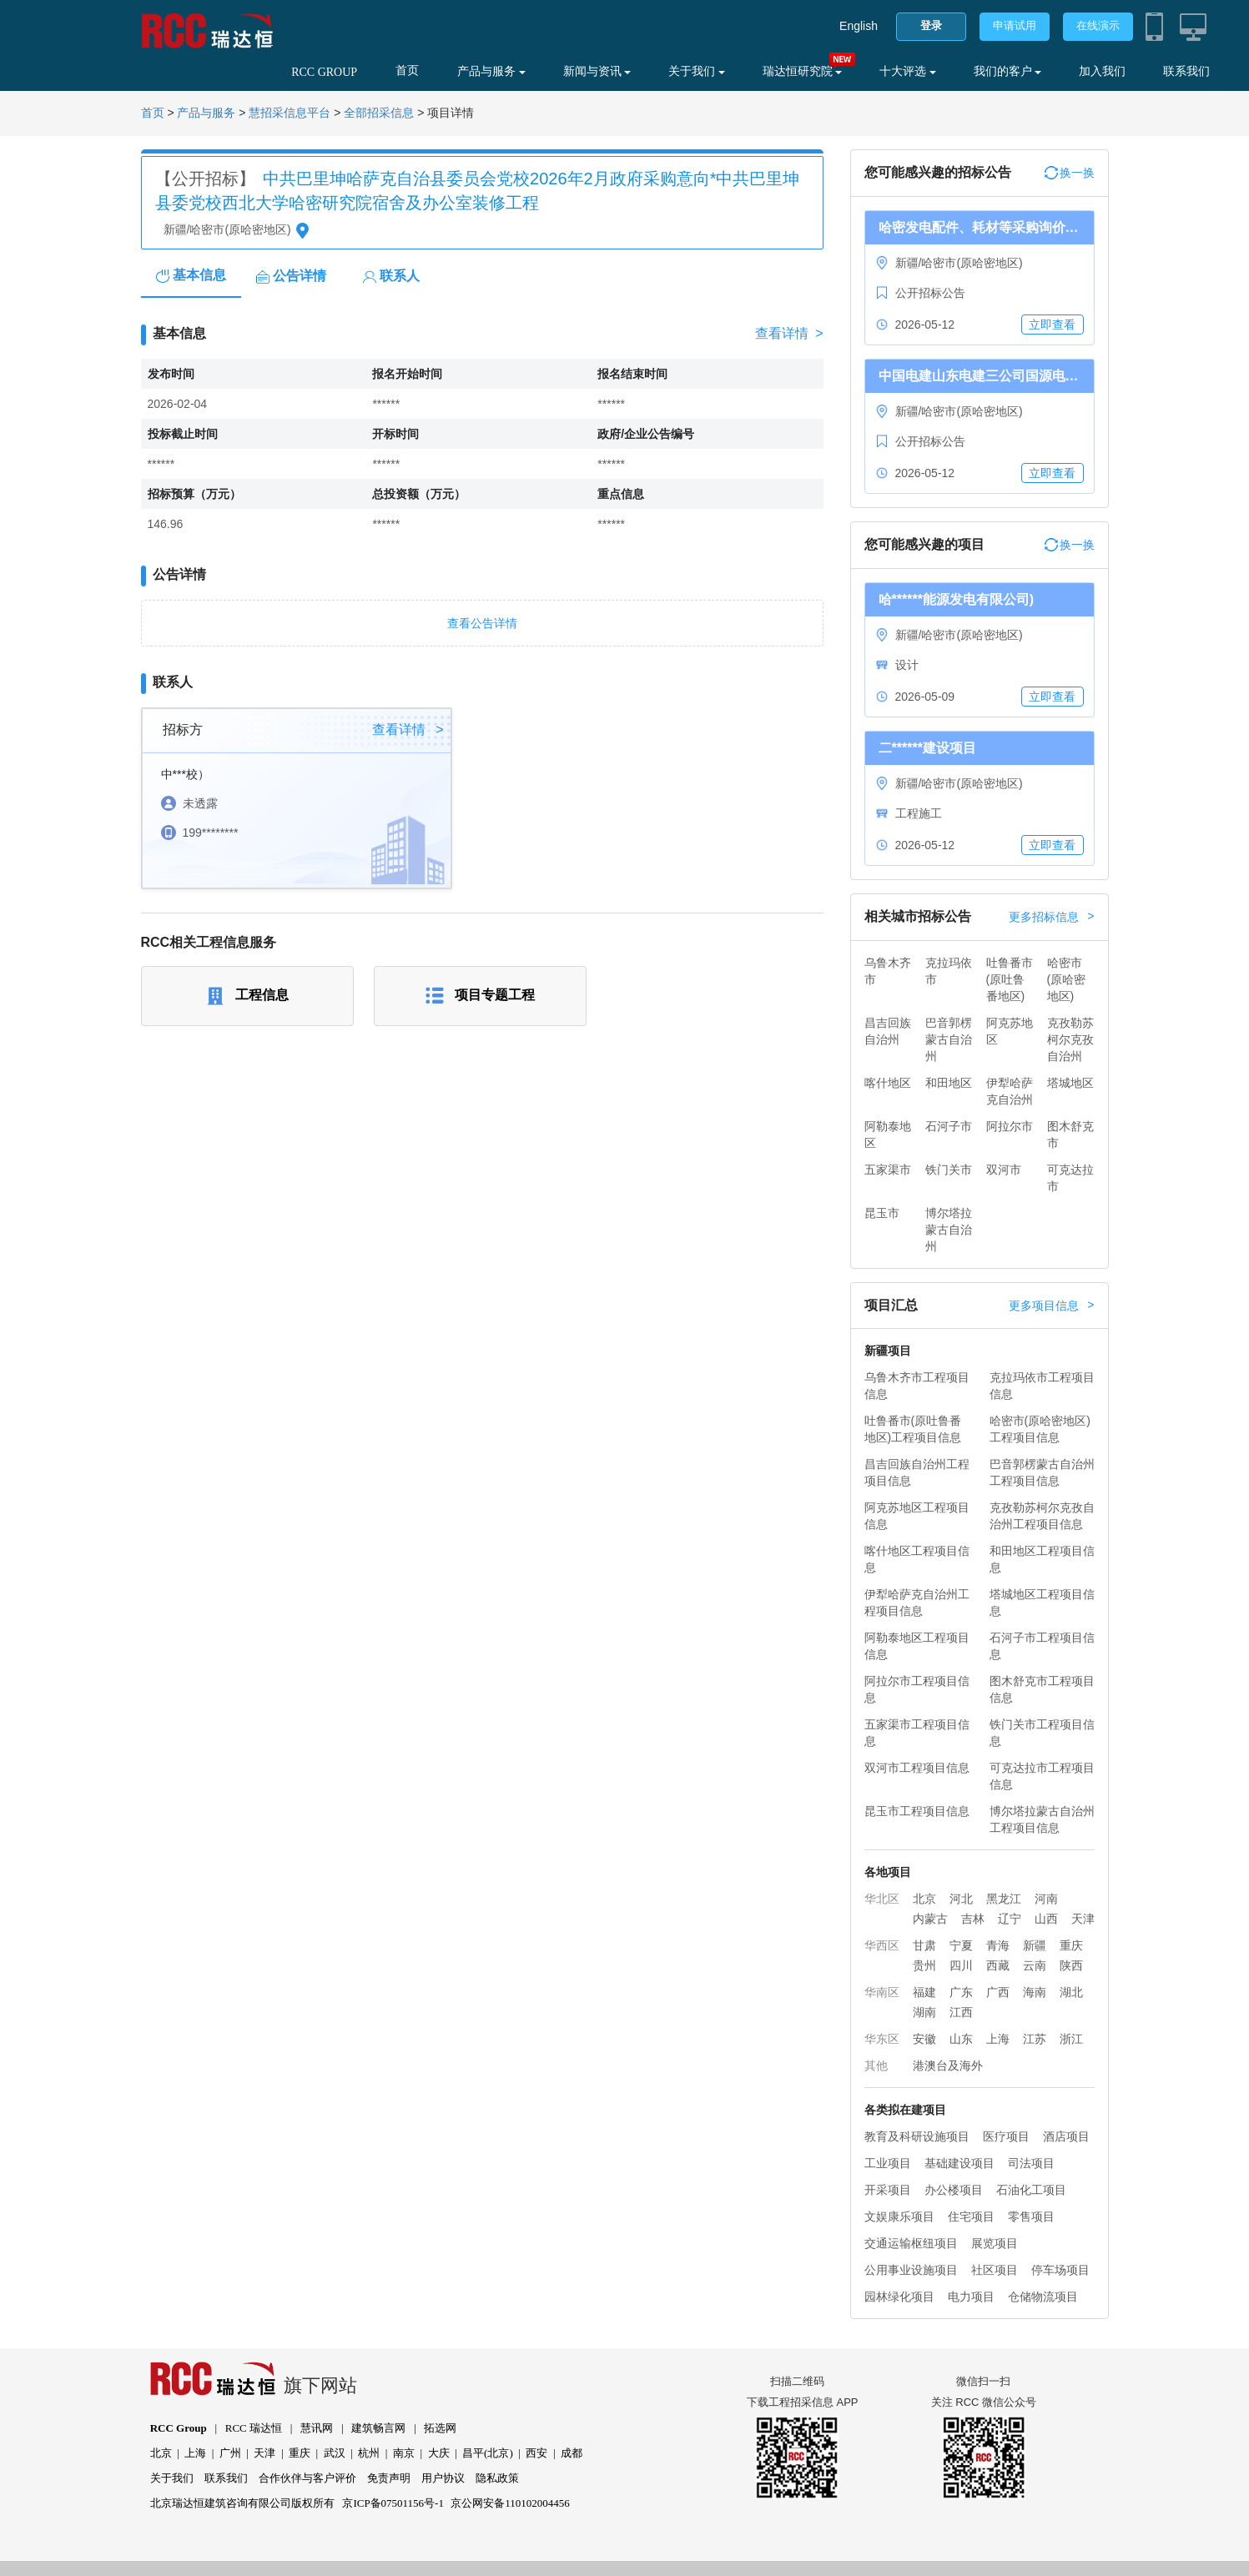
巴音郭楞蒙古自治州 (948, 1039)
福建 (924, 1992)
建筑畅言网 (378, 2428)
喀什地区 (887, 1082)
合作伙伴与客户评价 (307, 2478)
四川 (961, 1965)
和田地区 (948, 1082)
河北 (961, 1898)
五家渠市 (887, 1169)
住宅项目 (971, 2216)
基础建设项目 (959, 2163)
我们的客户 (1008, 71)
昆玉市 (881, 1213)
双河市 (1003, 1169)
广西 (998, 1992)
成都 (571, 2453)
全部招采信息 (379, 113)
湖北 (1071, 1992)
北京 (924, 1898)
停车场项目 (1060, 2270)
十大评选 (907, 71)
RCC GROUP (324, 72)
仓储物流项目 (1043, 2296)
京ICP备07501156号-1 (393, 2503)
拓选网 (440, 2428)
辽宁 (1009, 1918)
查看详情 (789, 334)
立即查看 (1052, 324)
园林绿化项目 (899, 2296)
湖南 (924, 2012)
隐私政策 (497, 2478)
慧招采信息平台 (289, 113)
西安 (536, 2453)
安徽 (924, 2038)
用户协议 (443, 2478)
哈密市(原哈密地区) (1066, 979)
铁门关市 (948, 1169)
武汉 (334, 2453)
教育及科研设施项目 (916, 2136)
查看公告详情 (482, 623)
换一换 (1070, 172)
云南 (1034, 1965)
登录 (931, 25)
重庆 (1071, 1945)
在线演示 (1098, 25)
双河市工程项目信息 (916, 1767)
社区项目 (994, 2270)
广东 (961, 1992)
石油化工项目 (1031, 2189)
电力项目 (971, 2296)
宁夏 (961, 1945)
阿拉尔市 (1009, 1126)
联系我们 (1186, 71)
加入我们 (1102, 71)
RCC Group (178, 2428)
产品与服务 (491, 71)
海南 (1034, 1992)
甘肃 (924, 1945)
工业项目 (887, 2163)
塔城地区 (1070, 1082)
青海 (998, 1945)
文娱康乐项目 (899, 2216)
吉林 (973, 1918)
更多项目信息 (1051, 1305)
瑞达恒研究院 (803, 71)
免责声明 (388, 2478)
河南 (1046, 1898)
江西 (961, 2012)
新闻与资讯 (597, 71)
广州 (230, 2453)
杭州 (369, 2453)
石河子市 (948, 1126)
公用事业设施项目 (911, 2270)
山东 (961, 2038)
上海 (998, 2038)
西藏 (998, 1965)
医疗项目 (1006, 2136)
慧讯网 (316, 2428)
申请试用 (1014, 25)
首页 (407, 70)
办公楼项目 (953, 2189)
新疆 (1034, 1945)
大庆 (439, 2453)
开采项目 (887, 2189)
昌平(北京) (487, 2453)
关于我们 (696, 71)
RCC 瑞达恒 (253, 2428)
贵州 (924, 1965)
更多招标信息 (1051, 917)
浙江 (1071, 2038)
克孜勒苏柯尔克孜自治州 (1070, 1039)
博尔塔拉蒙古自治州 (948, 1229)
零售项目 (1031, 2216)
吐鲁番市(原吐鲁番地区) (1009, 979)
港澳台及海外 (948, 2065)
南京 (404, 2453)
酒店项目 (1066, 2136)
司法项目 (1031, 2163)
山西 (1046, 1918)
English (858, 26)
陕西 (1071, 1965)
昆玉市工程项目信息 (916, 1811)
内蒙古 (930, 1918)
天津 (1083, 1918)
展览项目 (994, 2243)
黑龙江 (1003, 1898)
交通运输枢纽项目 (911, 2243)
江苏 (1034, 2038)
